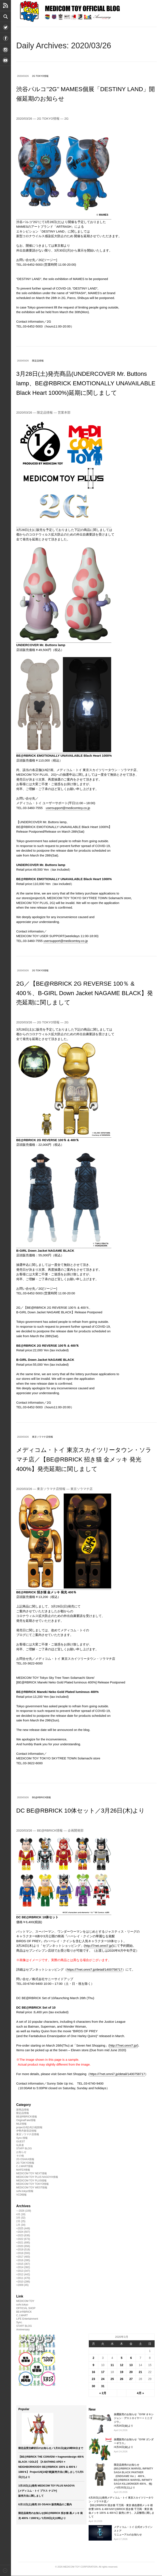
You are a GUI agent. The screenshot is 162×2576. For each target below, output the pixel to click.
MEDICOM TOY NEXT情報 (31, 2173)
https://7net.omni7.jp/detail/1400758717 (94, 1969)
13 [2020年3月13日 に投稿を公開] (131, 2365)
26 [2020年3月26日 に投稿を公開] (121, 2379)
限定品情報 (38, 360)
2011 (24, 2278)
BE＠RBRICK (24, 2311)
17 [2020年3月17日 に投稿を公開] (103, 2372)
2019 (24, 2249)
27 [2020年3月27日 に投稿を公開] (131, 2379)
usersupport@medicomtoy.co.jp (68, 808)
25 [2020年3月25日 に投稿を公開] (112, 2379)
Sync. (19, 2322)
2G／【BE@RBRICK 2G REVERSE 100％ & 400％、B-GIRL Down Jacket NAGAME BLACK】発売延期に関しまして (84, 993)
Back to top (5, 2570)
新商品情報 (22, 2109)
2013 (24, 2270)
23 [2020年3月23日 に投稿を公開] (93, 2379)
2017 (24, 2256)
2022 (24, 2239)
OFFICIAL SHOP (25, 2308)
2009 (23, 2285)
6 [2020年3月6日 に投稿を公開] (131, 2358)
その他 (20, 2155)
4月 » (140, 2393)
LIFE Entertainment (27, 2318)
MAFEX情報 (23, 2169)
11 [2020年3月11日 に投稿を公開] (112, 2365)
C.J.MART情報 (24, 2166)
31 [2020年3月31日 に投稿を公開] (103, 2386)
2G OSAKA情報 (25, 2159)
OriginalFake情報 (26, 2120)
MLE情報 (21, 2123)
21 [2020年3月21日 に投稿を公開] (140, 2372)
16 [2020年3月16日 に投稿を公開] (93, 2372)
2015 (24, 2263)
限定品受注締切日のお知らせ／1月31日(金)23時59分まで (50, 2448)
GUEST (20, 2141)
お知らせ (21, 2152)
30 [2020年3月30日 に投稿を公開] (93, 2386)
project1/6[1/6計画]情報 (29, 2127)
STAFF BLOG (24, 2148)
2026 (25, 2210)
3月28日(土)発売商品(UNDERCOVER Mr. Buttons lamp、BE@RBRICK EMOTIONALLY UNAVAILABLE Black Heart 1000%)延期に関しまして (85, 383)
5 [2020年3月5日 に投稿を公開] (122, 2358)
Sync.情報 (22, 2137)
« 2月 (102, 2393)
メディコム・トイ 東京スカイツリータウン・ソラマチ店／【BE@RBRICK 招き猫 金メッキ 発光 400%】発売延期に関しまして (83, 1459)
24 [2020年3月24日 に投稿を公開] (103, 2379)
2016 (24, 2260)
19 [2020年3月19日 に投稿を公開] (121, 2372)
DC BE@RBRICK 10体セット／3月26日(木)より (80, 1810)
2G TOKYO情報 (40, 76)
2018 (24, 2253)
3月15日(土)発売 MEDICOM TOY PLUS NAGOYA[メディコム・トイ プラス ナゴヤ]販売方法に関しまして (46, 2490)
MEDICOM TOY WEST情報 (31, 2187)
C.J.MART (22, 2315)
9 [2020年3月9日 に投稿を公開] (93, 2365)
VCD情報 (21, 2194)
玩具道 (20, 2145)
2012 (24, 2274)
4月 (20, 2214)
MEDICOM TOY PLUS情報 (31, 2180)
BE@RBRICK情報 (41, 1797)
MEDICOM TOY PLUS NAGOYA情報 (37, 2177)
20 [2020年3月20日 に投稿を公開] (131, 2372)
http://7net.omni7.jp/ (99, 1945)
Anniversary (23, 2329)
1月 (20, 2224)
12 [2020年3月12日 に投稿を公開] (121, 2365)
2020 (24, 2246)
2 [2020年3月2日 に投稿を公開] (93, 2358)
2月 (20, 2221)
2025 (24, 2228)
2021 (24, 2242)
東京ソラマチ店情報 (42, 1436)
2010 (24, 2281)
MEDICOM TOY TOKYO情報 (32, 2183)
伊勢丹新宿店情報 (26, 2130)
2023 (24, 2235)
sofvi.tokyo (22, 2304)
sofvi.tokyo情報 (24, 2191)
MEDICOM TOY (25, 2301)
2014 (24, 2267)
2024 (24, 2231)
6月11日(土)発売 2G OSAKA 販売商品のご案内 (45, 2504)
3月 (20, 2217)
